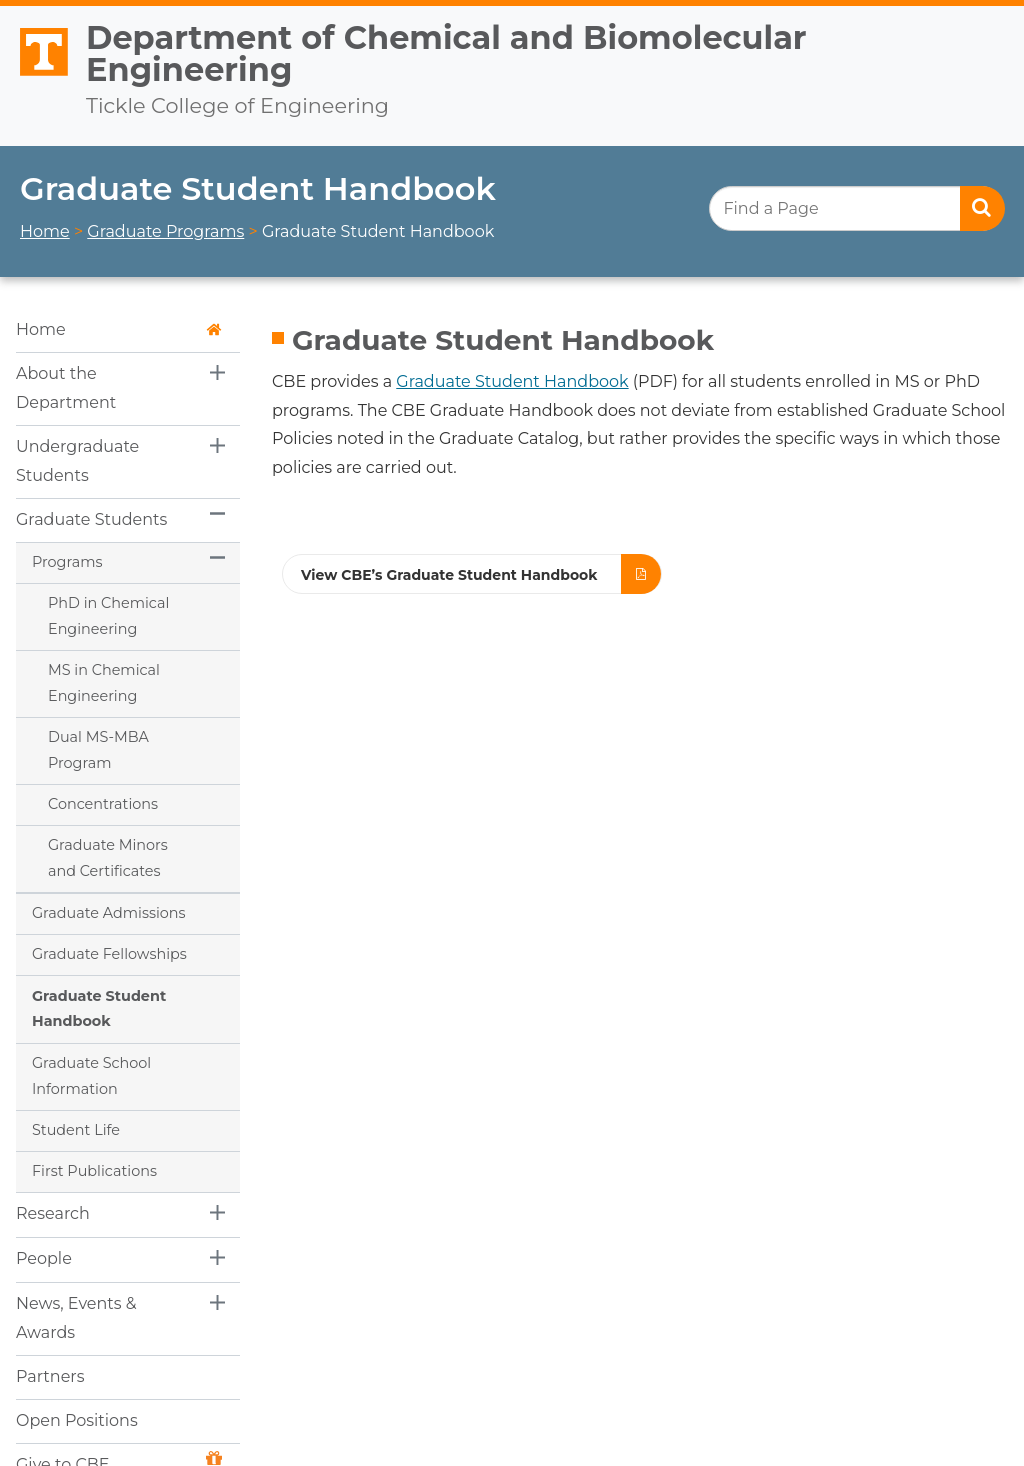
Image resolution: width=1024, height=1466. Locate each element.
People (44, 1258)
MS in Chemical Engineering (104, 683)
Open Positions (77, 1420)
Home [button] (119, 329)
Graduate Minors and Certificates (108, 858)
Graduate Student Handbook (99, 1009)
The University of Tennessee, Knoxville (35, 77)
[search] (856, 208)
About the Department (66, 388)
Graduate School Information (91, 1076)
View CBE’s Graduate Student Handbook (449, 575)
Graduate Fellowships (109, 954)
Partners (50, 1376)
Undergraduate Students (77, 461)
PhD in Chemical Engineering (108, 616)
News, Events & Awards (76, 1318)
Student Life (76, 1130)
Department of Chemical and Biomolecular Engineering (446, 53)
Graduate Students (91, 519)
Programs (67, 562)
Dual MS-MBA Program (98, 750)
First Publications (94, 1171)
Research (53, 1213)
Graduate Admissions (109, 913)
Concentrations (103, 804)
